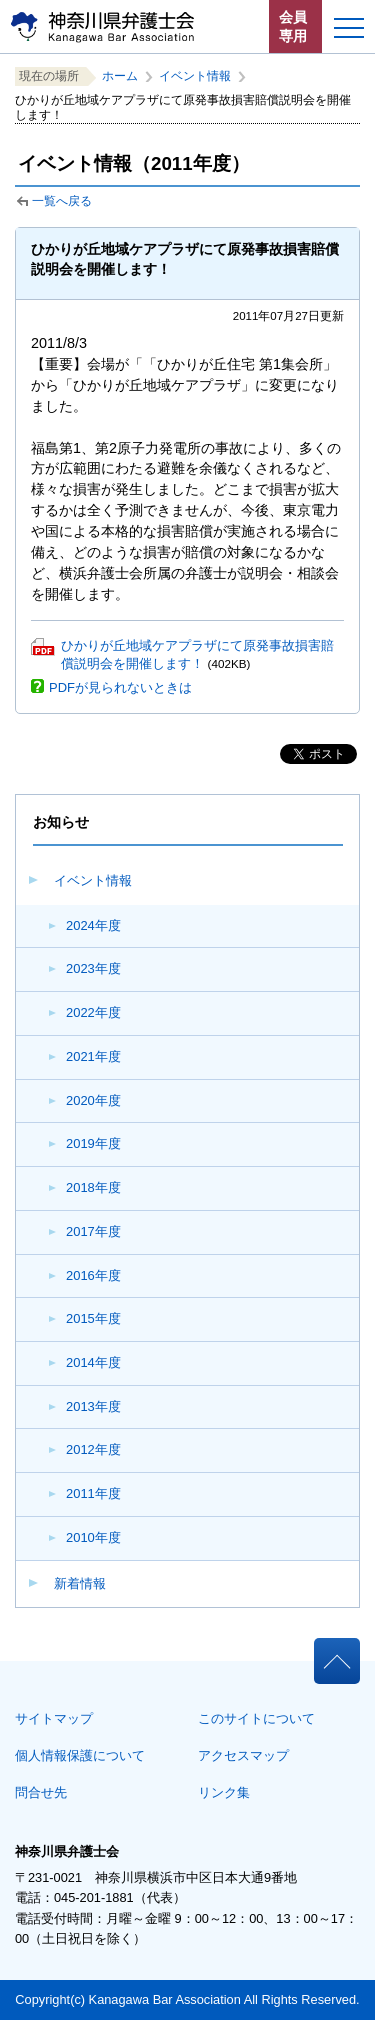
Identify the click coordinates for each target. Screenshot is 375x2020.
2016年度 (93, 1275)
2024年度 (93, 925)
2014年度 (93, 1362)
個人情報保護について (80, 1755)
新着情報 (80, 1583)
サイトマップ (54, 1718)
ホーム (120, 76)
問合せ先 (41, 1792)
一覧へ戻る (62, 201)
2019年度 (93, 1143)
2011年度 (93, 1493)
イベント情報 (93, 880)
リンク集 (224, 1792)
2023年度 (93, 968)
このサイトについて (256, 1718)
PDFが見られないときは (120, 687)
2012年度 (93, 1449)
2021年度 (93, 1056)
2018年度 (93, 1187)
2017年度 (93, 1231)
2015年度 (93, 1318)
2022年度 (93, 1012)
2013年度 (93, 1406)
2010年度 (93, 1537)
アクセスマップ (243, 1755)
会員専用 (293, 26)
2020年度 (93, 1100)
